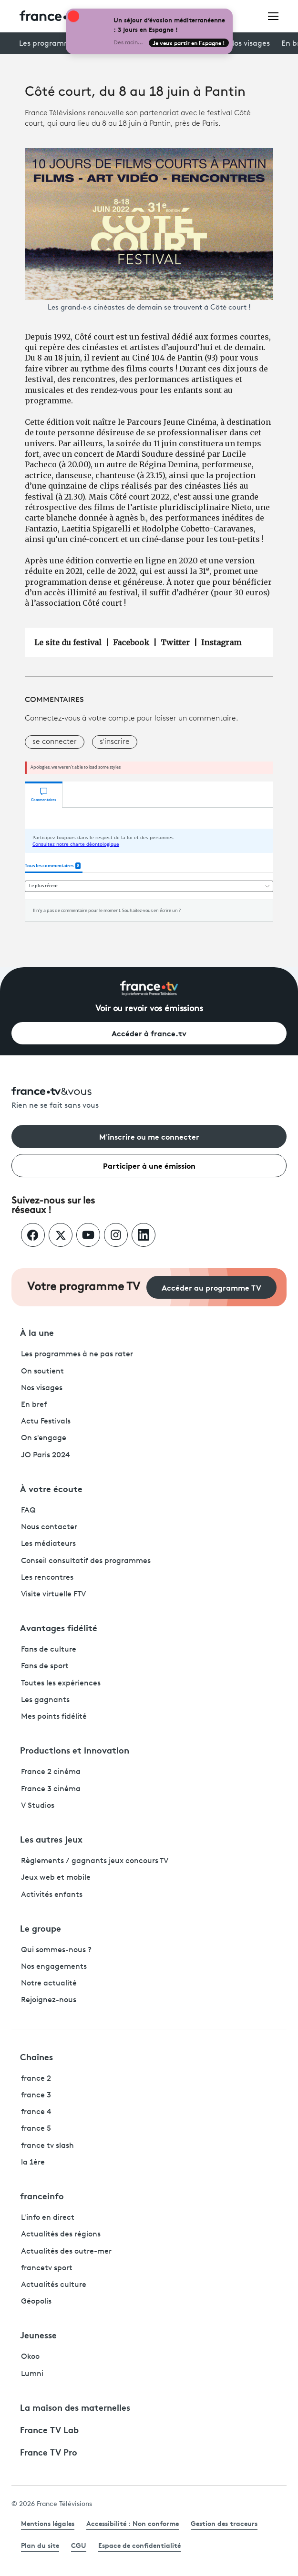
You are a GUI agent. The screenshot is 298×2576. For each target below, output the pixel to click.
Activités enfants (51, 1895)
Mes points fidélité (54, 1717)
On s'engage (43, 1438)
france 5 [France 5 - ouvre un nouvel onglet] (36, 2129)
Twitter (175, 642)
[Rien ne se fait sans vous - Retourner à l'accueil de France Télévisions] (149, 1099)
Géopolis (36, 2301)
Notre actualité (49, 1983)
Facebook (131, 642)
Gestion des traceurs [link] (224, 2523)
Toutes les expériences (61, 1683)
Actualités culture (53, 2285)
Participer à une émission (149, 1165)
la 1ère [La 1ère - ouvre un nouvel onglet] (33, 2162)
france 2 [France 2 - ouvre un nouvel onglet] (36, 2079)
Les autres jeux (51, 1839)
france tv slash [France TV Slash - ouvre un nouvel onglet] (47, 2146)
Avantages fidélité (58, 1627)
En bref (34, 1405)
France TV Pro (48, 2452)
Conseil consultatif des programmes (86, 1561)
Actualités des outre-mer (66, 2251)
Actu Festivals (46, 1421)
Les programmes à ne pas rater (77, 1354)
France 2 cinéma (51, 1772)
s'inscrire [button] (115, 742)
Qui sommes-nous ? (56, 1950)
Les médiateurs (48, 1544)
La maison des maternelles (75, 2407)
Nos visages (249, 44)
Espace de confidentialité (139, 2545)
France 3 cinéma (51, 1789)
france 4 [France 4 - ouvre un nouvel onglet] (36, 2112)
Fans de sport (45, 1666)
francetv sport (46, 2268)
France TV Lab (49, 2429)
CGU (78, 2545)
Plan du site (40, 2545)
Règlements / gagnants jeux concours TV (94, 1861)
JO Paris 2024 (45, 1455)
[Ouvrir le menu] (273, 15)
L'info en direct (47, 2218)
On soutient (42, 1371)
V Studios (37, 1806)
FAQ (28, 1510)
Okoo (30, 2357)
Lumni (32, 2374)
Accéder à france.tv (149, 1032)
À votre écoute (51, 1488)
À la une (37, 1332)
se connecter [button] (54, 742)
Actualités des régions (61, 2234)
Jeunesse (38, 2334)
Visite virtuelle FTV (53, 1594)
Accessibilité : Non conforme (132, 2523)
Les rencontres (47, 1578)
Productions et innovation (74, 1750)
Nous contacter (49, 1527)
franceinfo (42, 2195)
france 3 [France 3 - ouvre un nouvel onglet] (36, 2095)
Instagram (221, 642)
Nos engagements (54, 1967)
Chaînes (36, 2056)
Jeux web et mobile (56, 1878)
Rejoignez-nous (48, 2000)
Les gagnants (45, 1700)
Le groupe (40, 1928)
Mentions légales (47, 2523)
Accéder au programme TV (211, 1287)
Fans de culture (48, 1650)
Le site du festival (68, 642)
